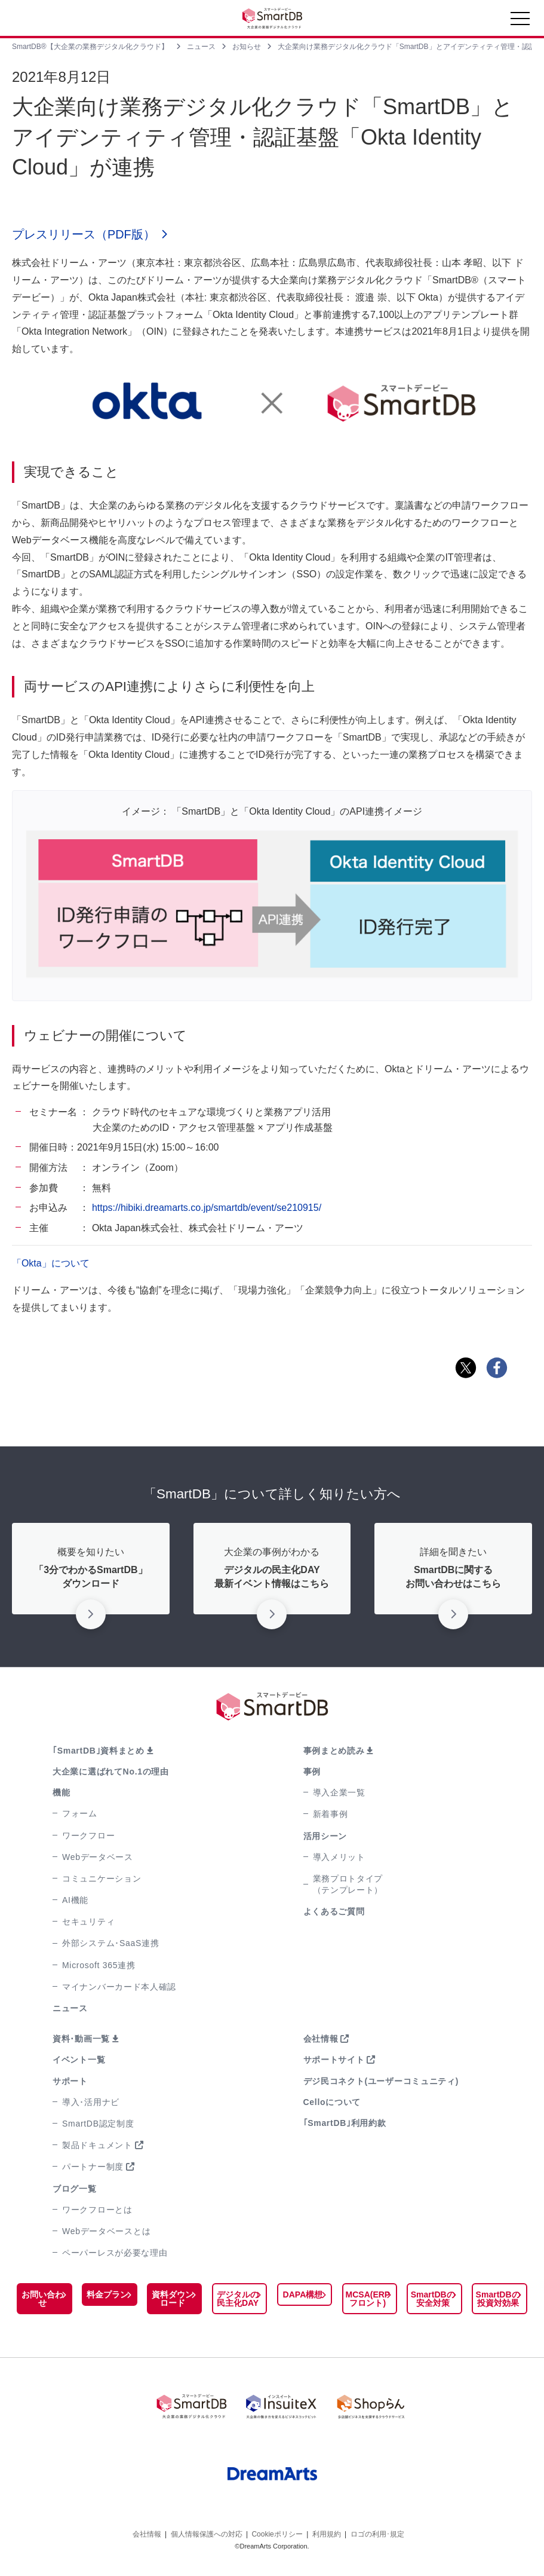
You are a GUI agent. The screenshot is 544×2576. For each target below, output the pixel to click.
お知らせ (246, 46)
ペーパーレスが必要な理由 (114, 2252)
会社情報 (321, 2039)
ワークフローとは (97, 2209)
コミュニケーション (101, 1878)
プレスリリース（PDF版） (83, 234)
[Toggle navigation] (520, 21)
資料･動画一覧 (81, 2039)
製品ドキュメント (97, 2145)
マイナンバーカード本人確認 (119, 1986)
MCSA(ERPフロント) (367, 2299)
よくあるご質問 (334, 1912)
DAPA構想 (303, 2295)
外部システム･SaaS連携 (110, 1943)
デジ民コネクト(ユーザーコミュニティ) (381, 2081)
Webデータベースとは (106, 2231)
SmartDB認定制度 (98, 2123)
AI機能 (75, 1900)
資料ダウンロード (172, 2299)
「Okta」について (51, 1264)
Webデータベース (97, 1857)
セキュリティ (88, 1922)
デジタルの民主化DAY (238, 2299)
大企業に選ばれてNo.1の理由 (111, 1771)
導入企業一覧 (339, 1793)
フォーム (79, 1814)
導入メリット (339, 1857)
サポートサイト (334, 2060)
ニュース (201, 46)
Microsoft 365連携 (99, 1965)
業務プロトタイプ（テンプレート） (348, 1884)
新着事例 (330, 1814)
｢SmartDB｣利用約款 (344, 2123)
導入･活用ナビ (90, 2102)
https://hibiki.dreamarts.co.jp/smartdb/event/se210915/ (206, 1208)
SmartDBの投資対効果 (498, 2299)
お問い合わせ (42, 2299)
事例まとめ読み (334, 1750)
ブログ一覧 (75, 2188)
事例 (312, 1771)
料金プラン (107, 2295)
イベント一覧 (79, 2060)
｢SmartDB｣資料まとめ (99, 1750)
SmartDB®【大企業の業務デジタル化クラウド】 (90, 46)
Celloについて (332, 2102)
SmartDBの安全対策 (433, 2299)
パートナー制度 (93, 2167)
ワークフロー (88, 1835)
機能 (61, 1793)
